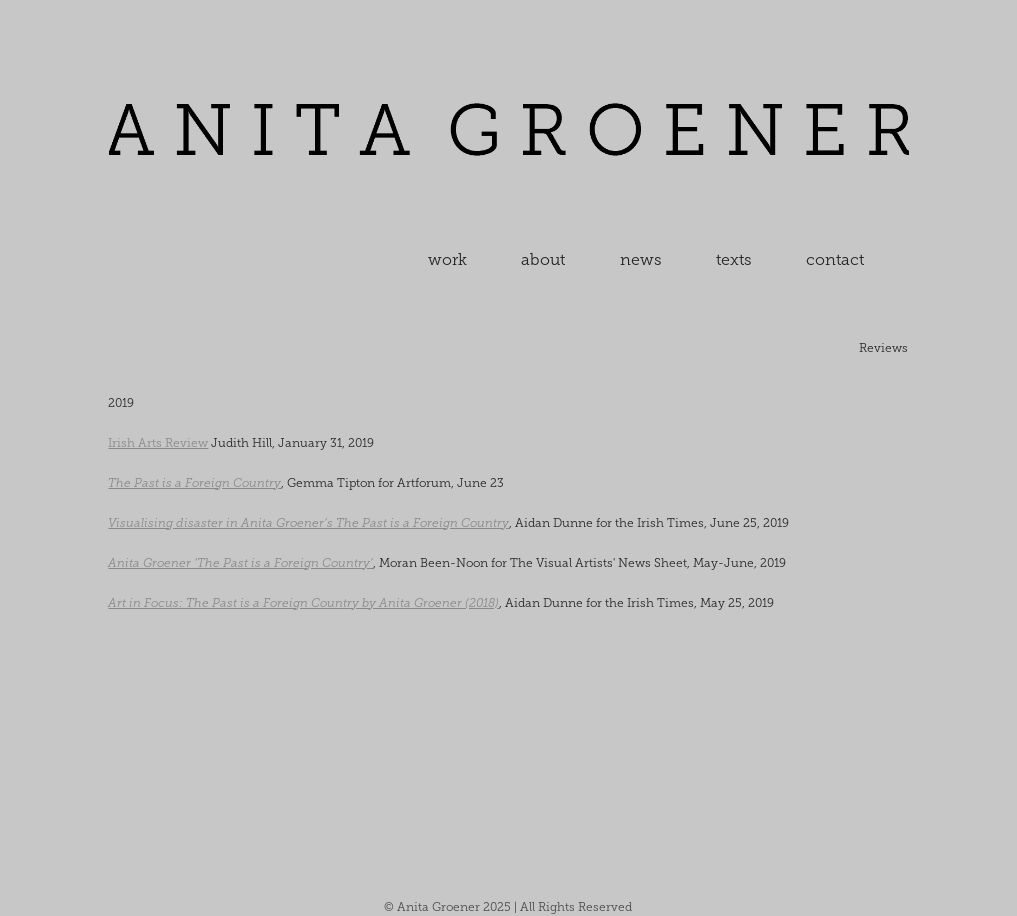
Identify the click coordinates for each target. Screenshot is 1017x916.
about (543, 259)
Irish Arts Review (158, 443)
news (641, 259)
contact (835, 259)
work (447, 259)
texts (734, 259)
